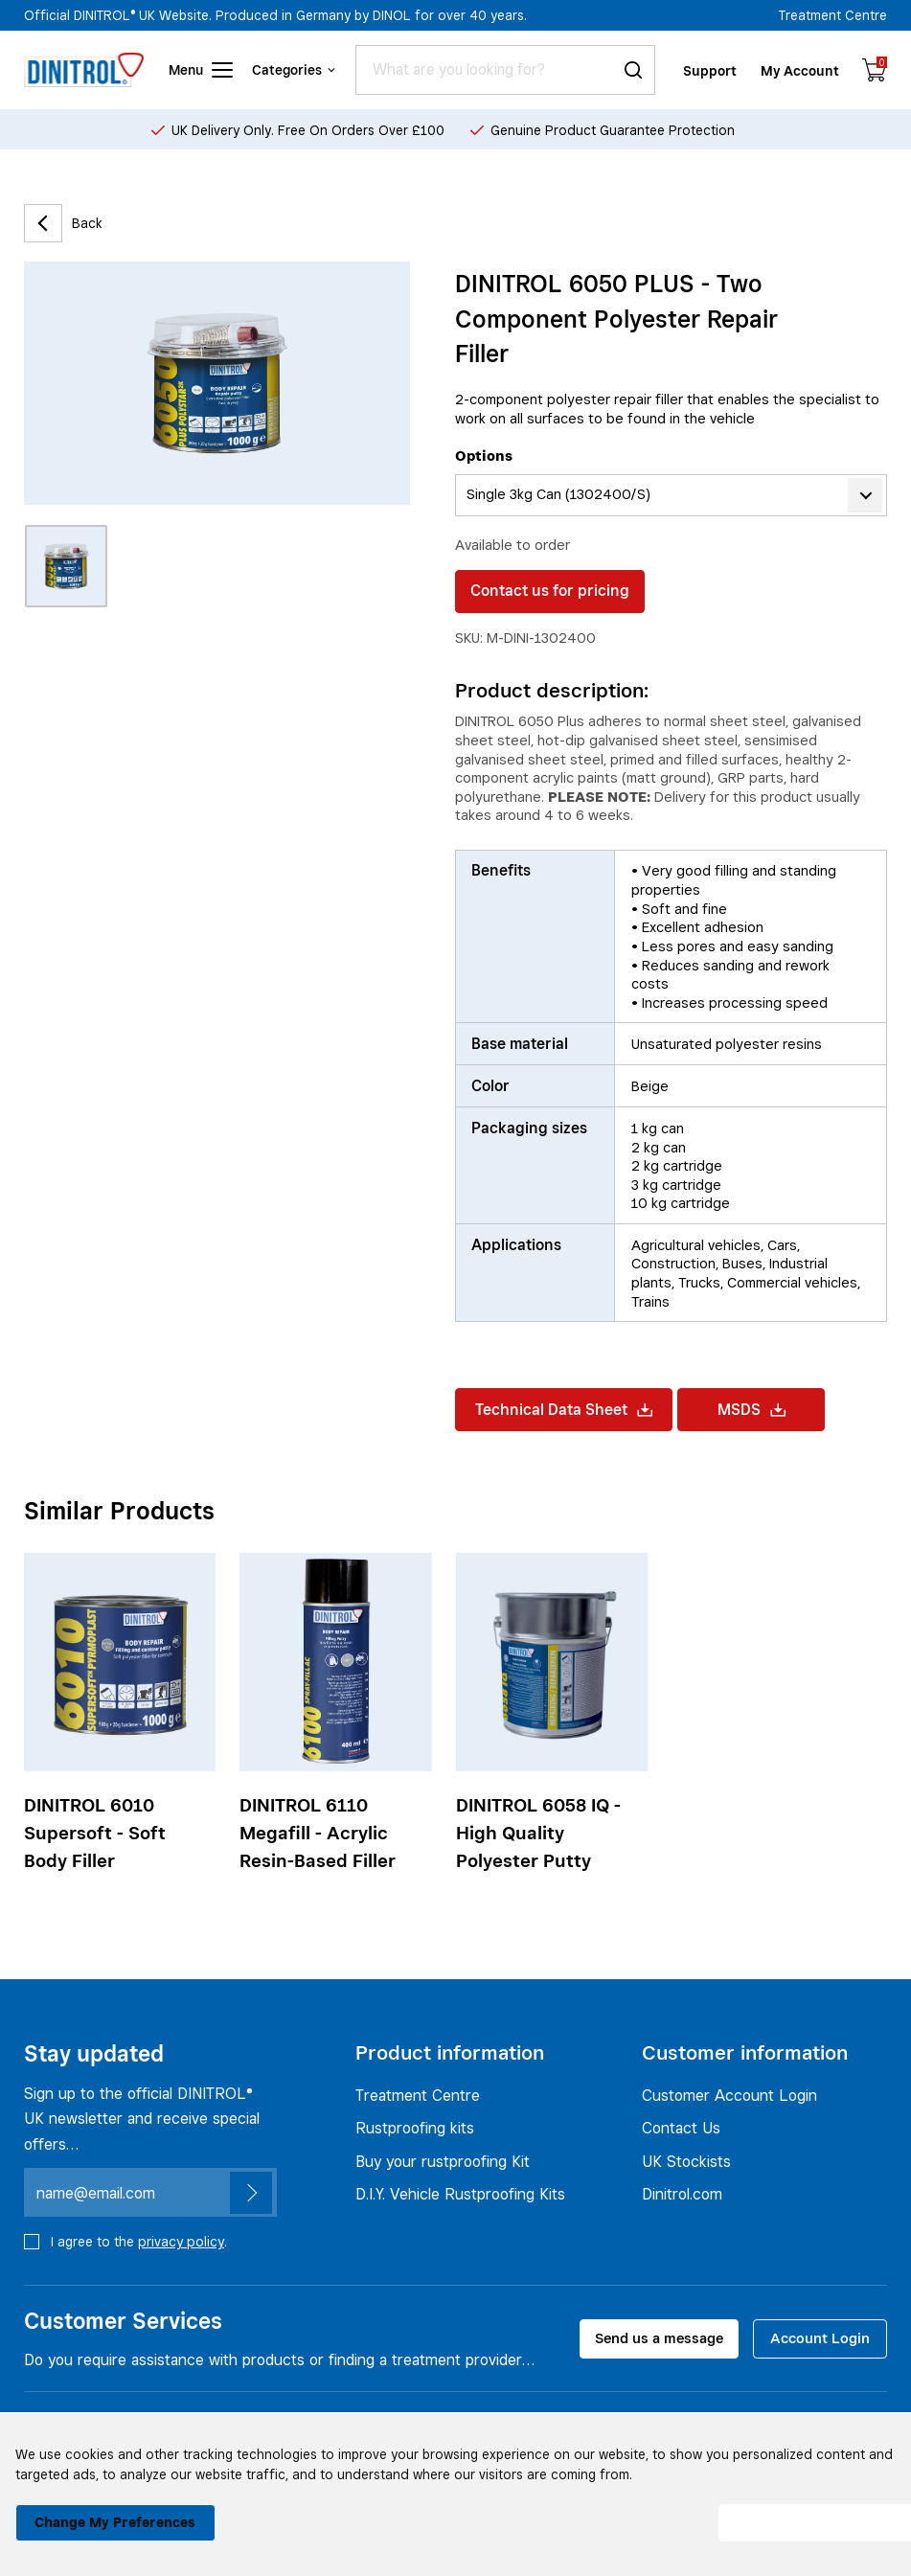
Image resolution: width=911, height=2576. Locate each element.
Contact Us (681, 2127)
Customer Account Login (729, 2095)
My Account (801, 69)
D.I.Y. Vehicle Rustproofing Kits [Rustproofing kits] (460, 2194)
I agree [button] (796, 2512)
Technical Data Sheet (563, 1410)
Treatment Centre (833, 15)
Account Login (820, 2338)
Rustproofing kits (414, 2127)
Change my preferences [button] (111, 2512)
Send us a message (659, 2338)
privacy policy (181, 2241)
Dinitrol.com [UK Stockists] (682, 2194)
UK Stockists (686, 2161)
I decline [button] (600, 2512)
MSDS (751, 1410)
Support (711, 69)
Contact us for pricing (549, 590)
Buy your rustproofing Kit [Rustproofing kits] (442, 2161)
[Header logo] (84, 70)
